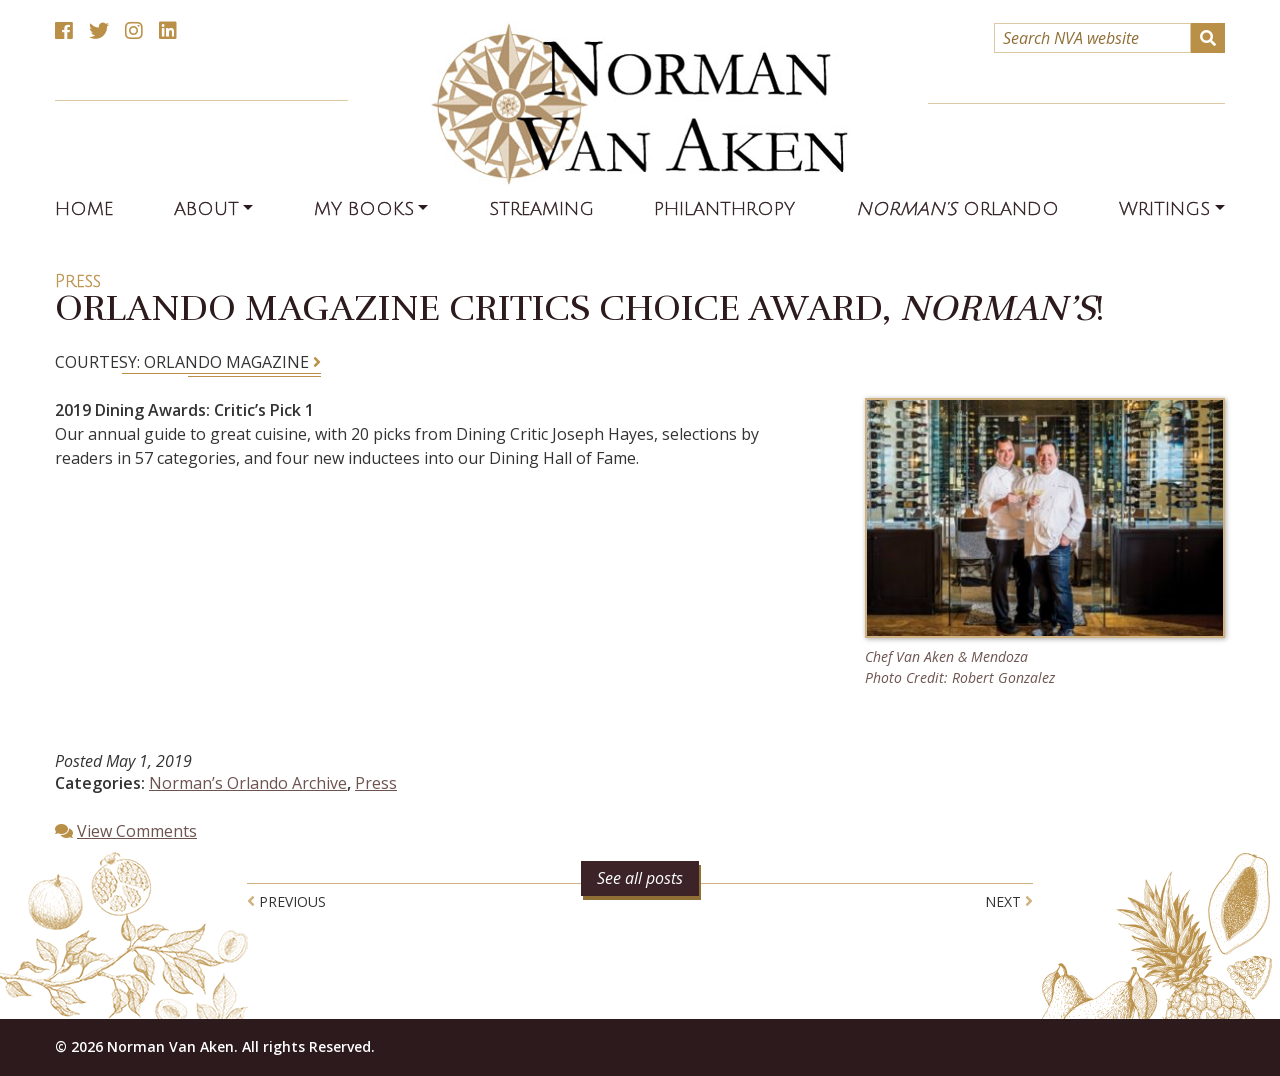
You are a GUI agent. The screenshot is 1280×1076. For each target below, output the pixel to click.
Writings (1164, 209)
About (206, 209)
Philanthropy (724, 209)
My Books (364, 209)
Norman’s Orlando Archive (248, 783)
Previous (286, 901)
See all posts (640, 878)
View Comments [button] (137, 831)
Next (1009, 901)
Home (84, 209)
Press (78, 281)
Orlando (957, 209)
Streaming (541, 209)
